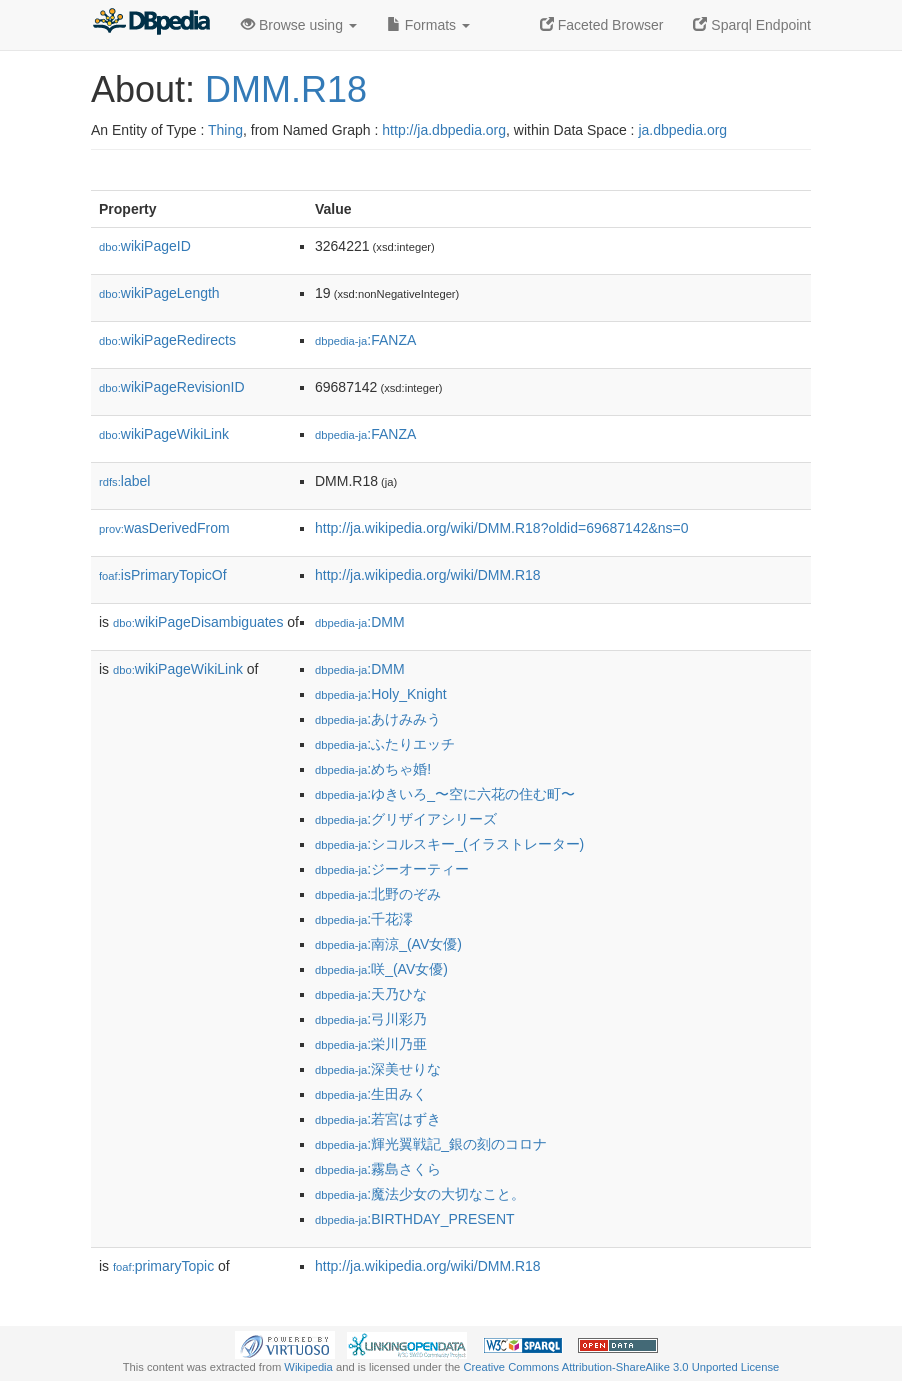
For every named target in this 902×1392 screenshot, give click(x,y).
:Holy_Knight (381, 694)
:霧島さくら (378, 1169)
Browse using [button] (299, 25)
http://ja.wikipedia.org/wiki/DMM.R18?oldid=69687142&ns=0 (502, 528)
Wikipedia (308, 1367)
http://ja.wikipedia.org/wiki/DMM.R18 (428, 575)
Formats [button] (428, 25)
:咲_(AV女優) (381, 969)
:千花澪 (364, 919)
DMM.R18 (286, 89)
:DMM (360, 622)
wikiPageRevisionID (172, 387)
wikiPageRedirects (167, 340)
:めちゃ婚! (373, 769)
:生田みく (371, 1094)
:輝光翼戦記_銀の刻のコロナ (431, 1144)
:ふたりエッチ (385, 744)
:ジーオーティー (392, 869)
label (124, 481)
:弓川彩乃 (371, 1019)
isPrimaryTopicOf (163, 575)
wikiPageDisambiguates (198, 622)
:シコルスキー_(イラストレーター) (449, 844)
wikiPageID (145, 246)
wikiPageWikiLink (164, 434)
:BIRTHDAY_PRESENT (415, 1219)
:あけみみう (378, 719)
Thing (225, 130)
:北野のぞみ (378, 894)
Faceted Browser (602, 25)
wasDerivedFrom (164, 528)
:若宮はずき (378, 1119)
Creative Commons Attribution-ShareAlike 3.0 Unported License (621, 1367)
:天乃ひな (371, 994)
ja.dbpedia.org (682, 130)
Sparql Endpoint (752, 25)
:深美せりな (378, 1069)
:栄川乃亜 (371, 1044)
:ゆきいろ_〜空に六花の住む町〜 (445, 794)
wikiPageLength (159, 293)
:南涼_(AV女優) (388, 944)
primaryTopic (163, 1266)
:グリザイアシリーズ (406, 819)
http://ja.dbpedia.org (444, 130)
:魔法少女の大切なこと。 (420, 1194)
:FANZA (365, 340)
